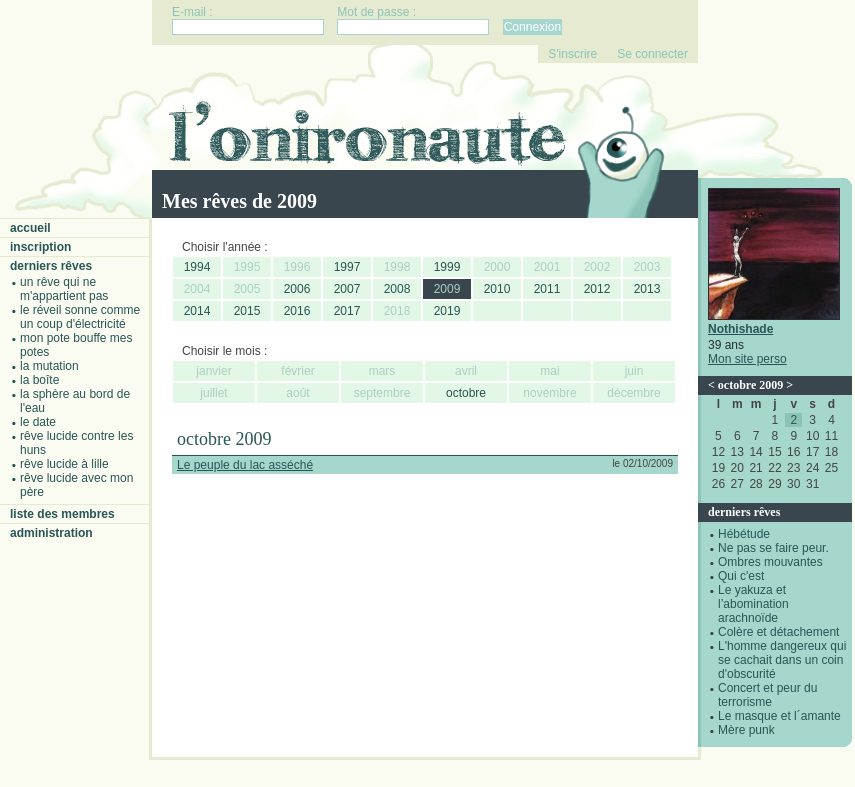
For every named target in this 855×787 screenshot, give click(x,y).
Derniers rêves (51, 266)
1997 (347, 267)
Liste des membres (62, 514)
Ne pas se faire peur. (773, 548)
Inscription (40, 247)
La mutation (49, 366)
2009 (447, 289)
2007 (347, 289)
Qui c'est (741, 576)
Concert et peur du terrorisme (767, 695)
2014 (197, 311)
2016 (297, 311)
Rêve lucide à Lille (64, 464)
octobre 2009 (750, 385)
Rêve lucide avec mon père (76, 485)
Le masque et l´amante (779, 716)
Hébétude (744, 534)
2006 (297, 289)
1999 (447, 267)
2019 (447, 311)
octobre (466, 393)
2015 (247, 311)
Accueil (30, 228)
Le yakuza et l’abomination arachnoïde (753, 604)
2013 (647, 289)
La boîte (39, 380)
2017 (347, 311)
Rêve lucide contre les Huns (76, 443)
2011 (547, 289)
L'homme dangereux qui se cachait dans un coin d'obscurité (782, 660)
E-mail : (192, 12)
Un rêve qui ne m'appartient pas (64, 289)
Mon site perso (747, 359)
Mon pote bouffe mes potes (76, 345)
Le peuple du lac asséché (245, 465)
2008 (397, 289)
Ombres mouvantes (770, 562)
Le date (38, 422)
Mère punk (746, 730)
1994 (197, 267)
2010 (497, 289)
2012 (597, 289)
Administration (51, 533)
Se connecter (652, 54)
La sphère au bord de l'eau (75, 401)
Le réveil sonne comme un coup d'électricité (80, 317)
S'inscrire (572, 54)
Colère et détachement (778, 632)
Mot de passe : (376, 12)
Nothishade (740, 329)
